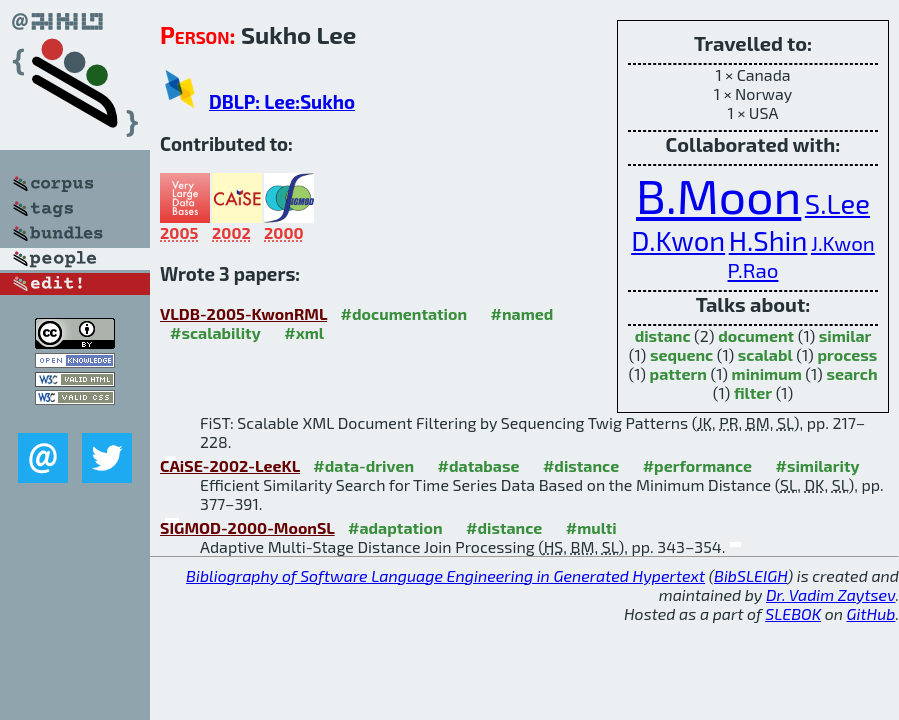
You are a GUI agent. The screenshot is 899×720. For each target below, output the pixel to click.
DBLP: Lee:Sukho (282, 101)
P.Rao (753, 269)
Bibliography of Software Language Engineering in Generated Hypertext (445, 575)
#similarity (818, 465)
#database (479, 465)
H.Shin (768, 240)
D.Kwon (678, 240)
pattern (678, 373)
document (756, 335)
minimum (767, 373)
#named (522, 313)
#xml (304, 332)
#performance (697, 465)
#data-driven (363, 465)
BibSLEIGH (750, 575)
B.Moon (718, 195)
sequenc (681, 354)
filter (753, 392)
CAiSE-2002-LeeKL (230, 465)
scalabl (765, 354)
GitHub (871, 613)
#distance (581, 465)
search (851, 373)
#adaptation (395, 527)
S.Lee (837, 203)
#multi (591, 527)
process (847, 354)
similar (845, 335)
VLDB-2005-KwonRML (243, 313)
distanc (663, 335)
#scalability (215, 332)
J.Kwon (843, 242)
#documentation (404, 313)
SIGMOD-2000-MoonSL (247, 527)
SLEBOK (793, 613)
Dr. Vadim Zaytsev (830, 594)
